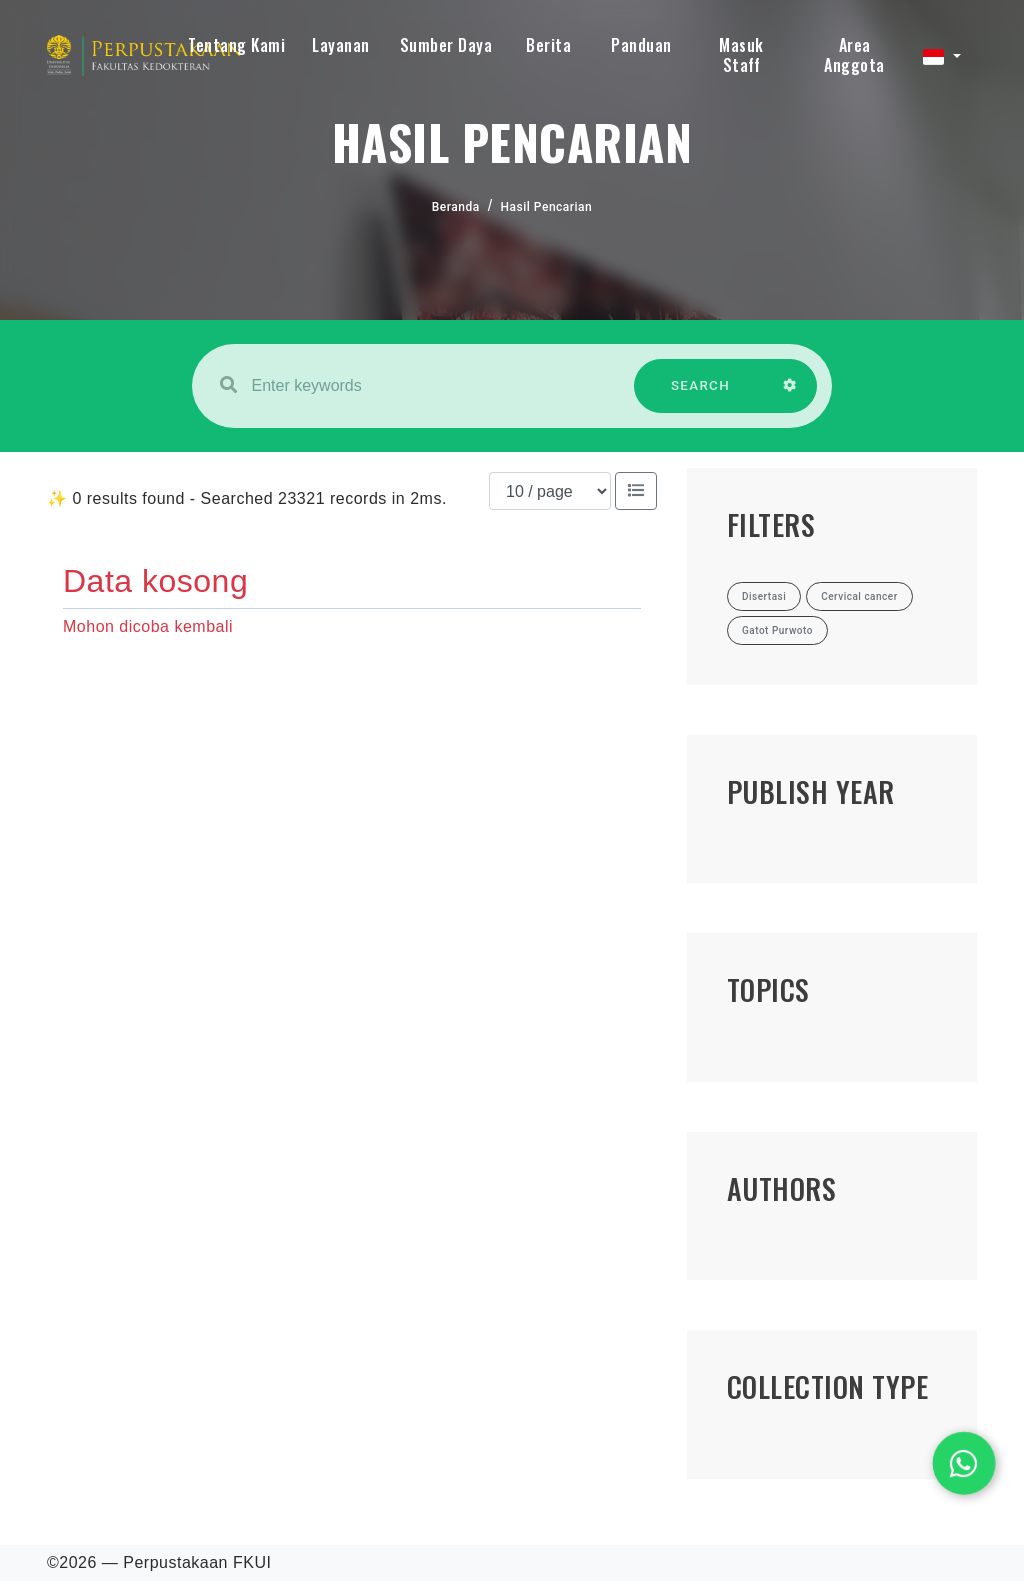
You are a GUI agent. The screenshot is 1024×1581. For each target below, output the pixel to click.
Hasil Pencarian (547, 207)
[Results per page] (550, 491)
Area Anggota (854, 55)
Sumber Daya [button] (446, 45)
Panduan (641, 45)
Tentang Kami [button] (236, 45)
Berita (548, 45)
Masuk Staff (741, 55)
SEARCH (701, 395)
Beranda (456, 207)
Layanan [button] (341, 45)
